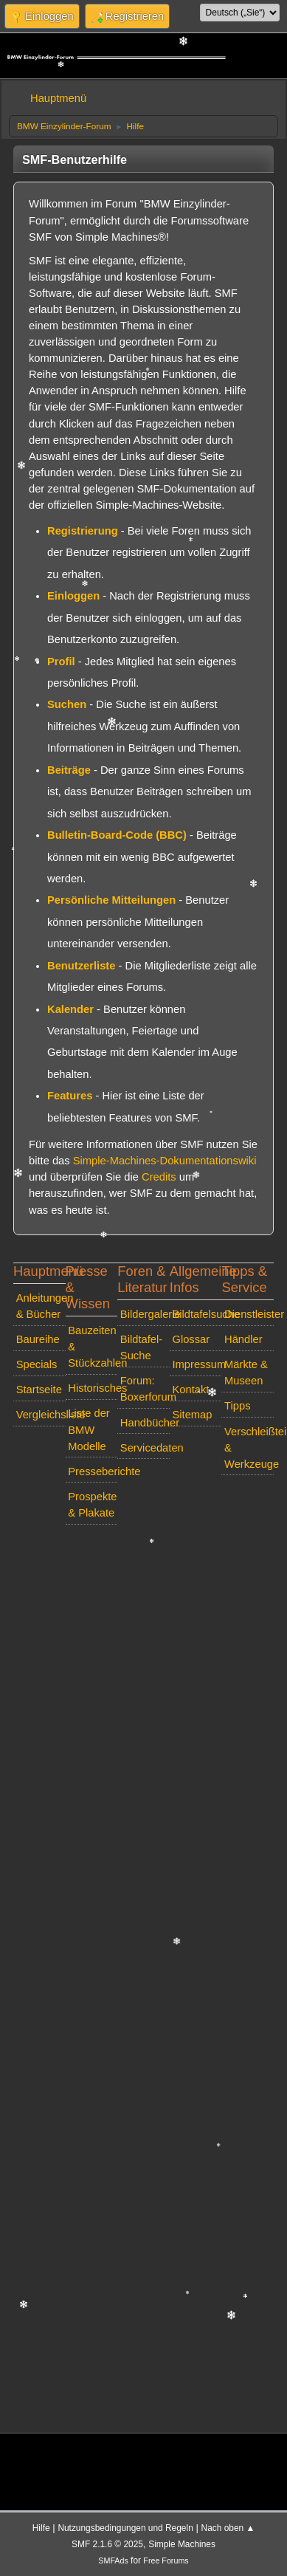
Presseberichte (92, 1471)
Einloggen (73, 596)
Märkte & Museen (246, 1373)
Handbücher (145, 1423)
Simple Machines (181, 2544)
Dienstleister (249, 1314)
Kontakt (190, 1389)
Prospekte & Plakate (92, 1505)
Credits (159, 1177)
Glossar (191, 1339)
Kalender (70, 1009)
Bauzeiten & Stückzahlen (92, 1347)
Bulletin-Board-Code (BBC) (117, 835)
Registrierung (82, 531)
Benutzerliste (81, 966)
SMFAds (113, 2560)
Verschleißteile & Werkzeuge (249, 1448)
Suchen (66, 704)
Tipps (237, 1406)
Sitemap (192, 1415)
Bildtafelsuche (196, 1314)
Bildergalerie (145, 1314)
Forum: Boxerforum (145, 1389)
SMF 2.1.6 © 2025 (107, 2544)
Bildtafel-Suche (141, 1347)
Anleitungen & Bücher (41, 1306)
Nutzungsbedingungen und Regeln (125, 2528)
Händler (243, 1339)
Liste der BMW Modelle (88, 1429)
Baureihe (38, 1339)
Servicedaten (145, 1448)
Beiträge (69, 770)
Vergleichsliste (41, 1415)
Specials (37, 1364)
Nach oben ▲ (228, 2528)
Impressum (196, 1364)
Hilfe (41, 2528)
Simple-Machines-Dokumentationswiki (165, 1161)
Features (69, 1096)
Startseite (39, 1389)
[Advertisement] (138, 1975)
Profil (61, 661)
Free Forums (165, 2560)
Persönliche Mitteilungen (111, 900)
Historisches (92, 1388)
